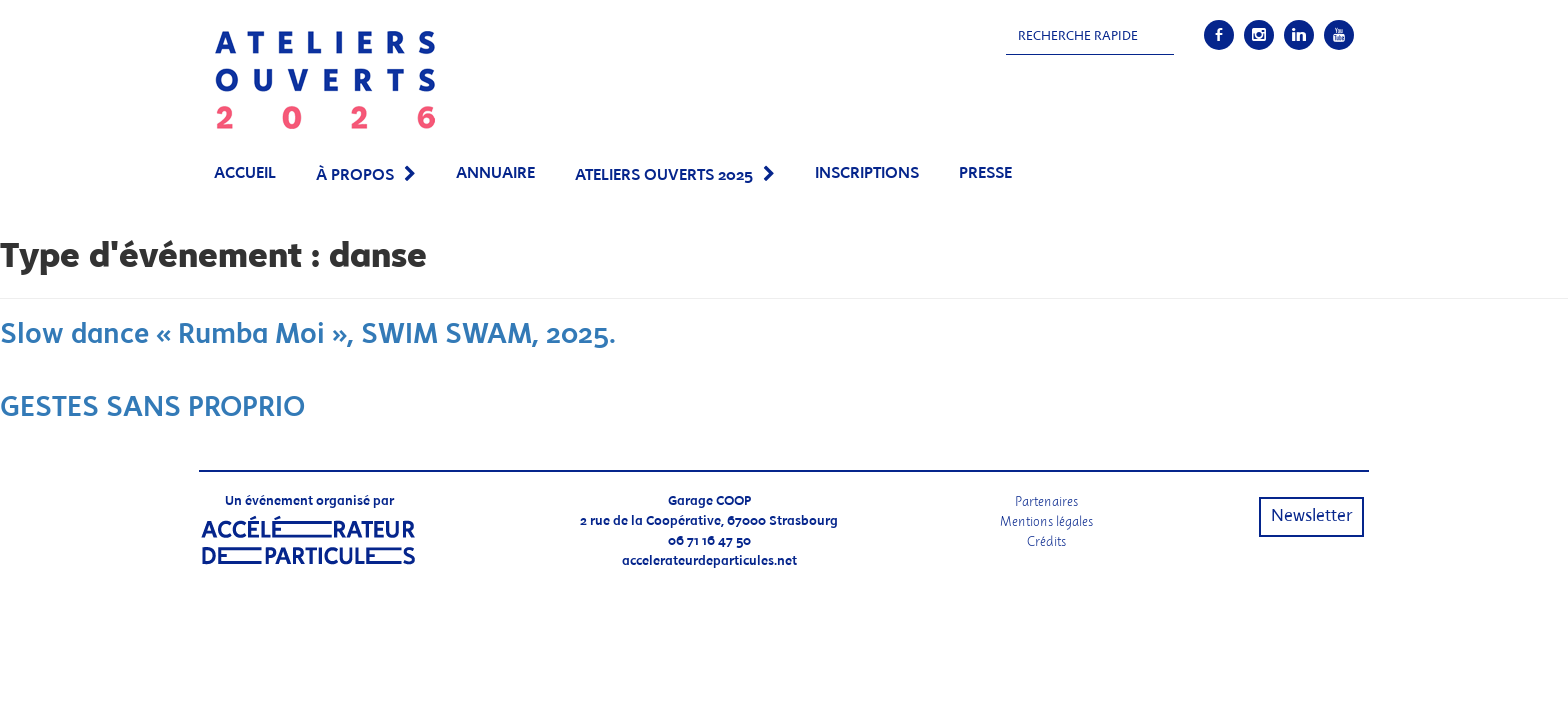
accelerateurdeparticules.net (709, 561)
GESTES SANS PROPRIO (152, 408)
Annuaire (495, 173)
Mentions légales (1046, 521)
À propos (355, 175)
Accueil (245, 173)
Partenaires (1046, 501)
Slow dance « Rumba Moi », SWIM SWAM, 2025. (308, 335)
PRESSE (985, 173)
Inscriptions (867, 173)
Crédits (1046, 541)
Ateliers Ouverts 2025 (664, 175)
